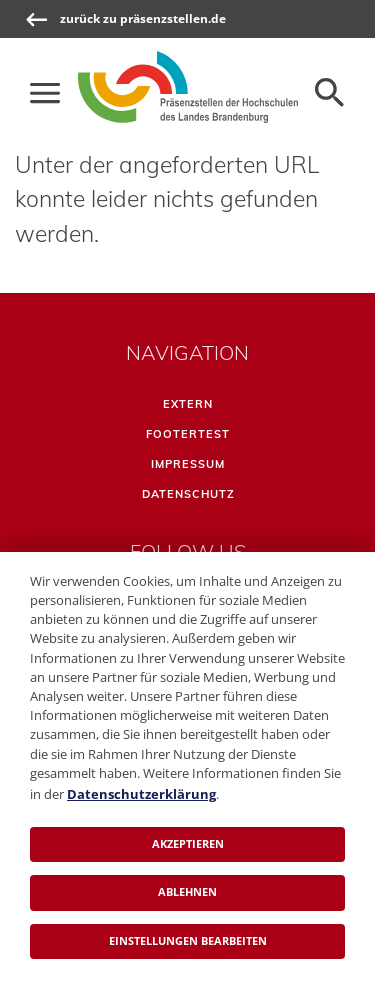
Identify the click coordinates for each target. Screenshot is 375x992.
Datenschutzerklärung (141, 794)
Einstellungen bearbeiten (188, 940)
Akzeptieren (188, 843)
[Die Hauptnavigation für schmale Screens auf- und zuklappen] (45, 93)
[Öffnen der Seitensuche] (330, 93)
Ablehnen (187, 891)
